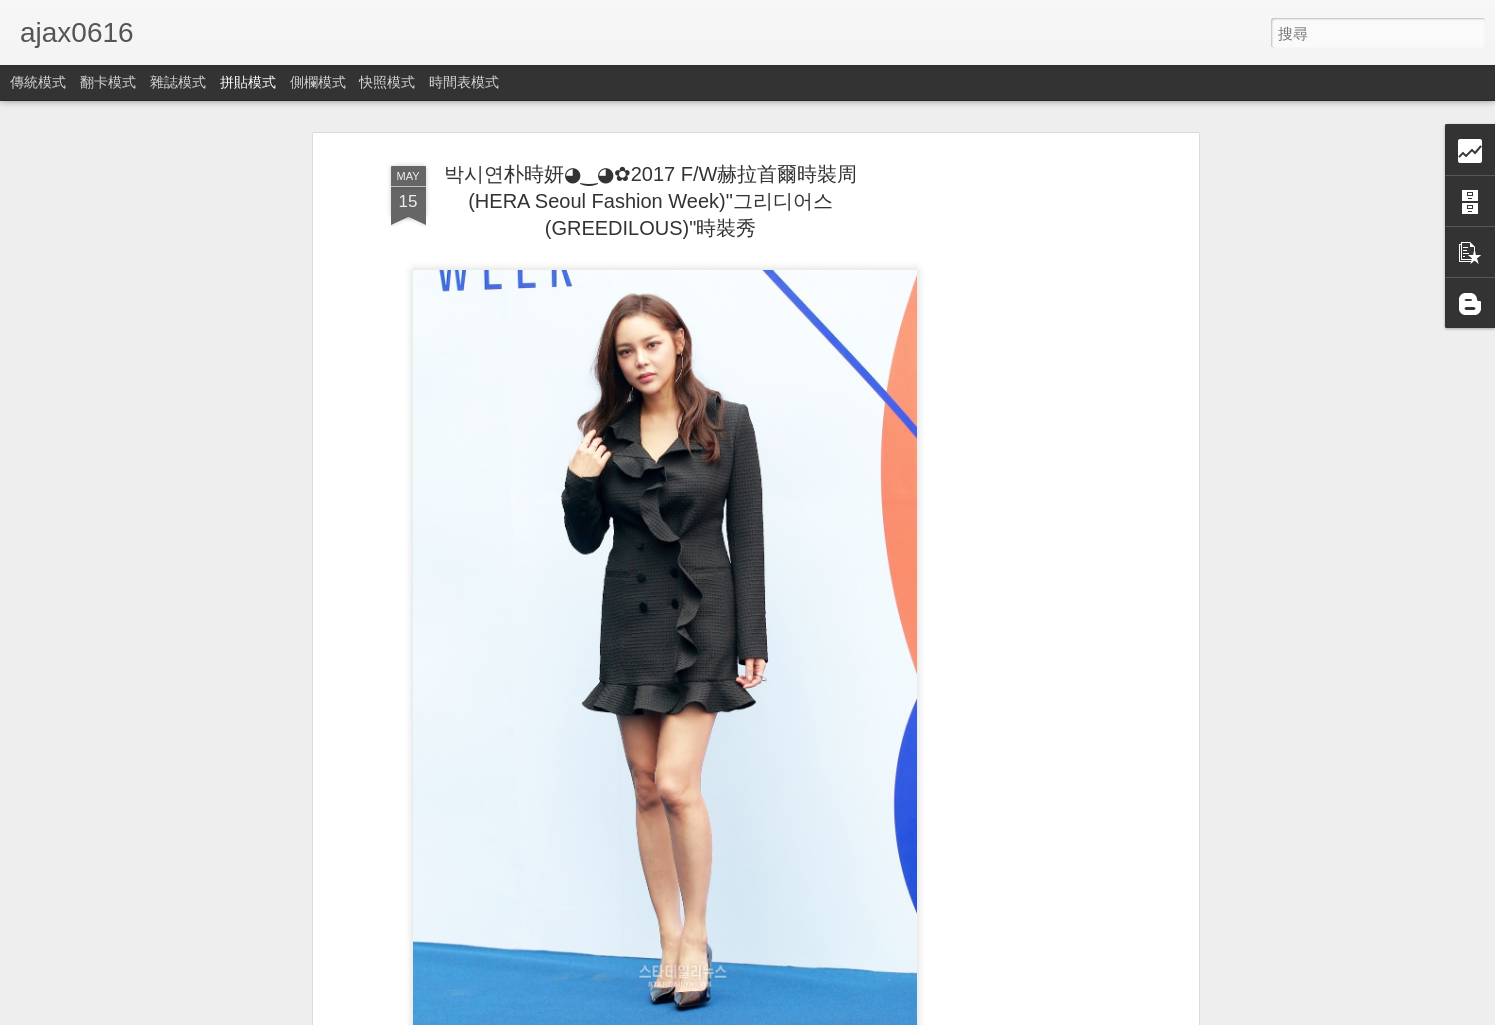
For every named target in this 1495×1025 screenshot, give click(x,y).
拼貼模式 (248, 82)
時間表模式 (464, 82)
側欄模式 (318, 82)
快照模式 (387, 82)
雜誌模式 (178, 82)
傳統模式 (38, 82)
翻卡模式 (108, 82)
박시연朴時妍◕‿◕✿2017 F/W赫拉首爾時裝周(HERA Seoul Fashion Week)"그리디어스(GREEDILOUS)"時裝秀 (651, 201)
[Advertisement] (1021, 471)
